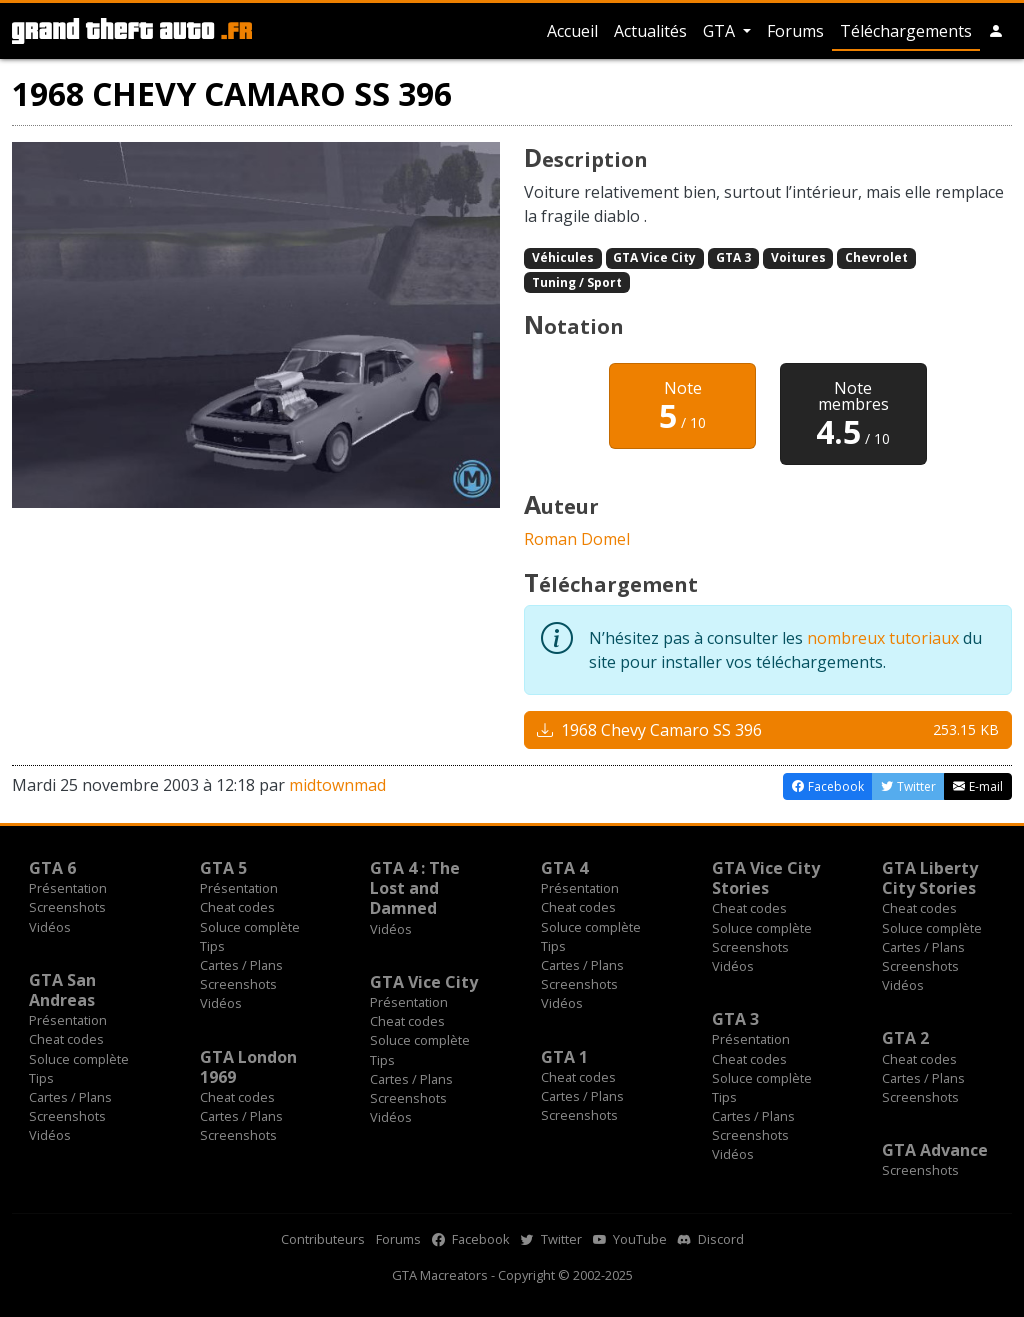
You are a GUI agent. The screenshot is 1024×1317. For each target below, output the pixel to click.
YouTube (630, 1239)
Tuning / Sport (577, 282)
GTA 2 (905, 1038)
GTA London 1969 (248, 1067)
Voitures (798, 257)
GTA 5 (223, 868)
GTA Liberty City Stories (930, 878)
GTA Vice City (654, 257)
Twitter (551, 1239)
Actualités (650, 31)
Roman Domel (577, 539)
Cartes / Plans (241, 965)
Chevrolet (876, 257)
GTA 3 (733, 257)
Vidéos (50, 927)
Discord (711, 1239)
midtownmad (337, 785)
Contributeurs (323, 1239)
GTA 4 (564, 868)
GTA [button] (721, 31)
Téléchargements (906, 31)
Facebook (471, 1239)
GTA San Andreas (62, 990)
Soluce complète (250, 927)
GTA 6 (52, 868)
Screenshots (67, 907)
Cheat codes (237, 907)
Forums (795, 31)
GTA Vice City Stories (766, 878)
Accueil (572, 31)
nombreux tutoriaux (883, 638)
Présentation (68, 888)
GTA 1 (564, 1057)
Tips (212, 946)
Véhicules (563, 257)
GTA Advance (935, 1150)
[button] (996, 31)
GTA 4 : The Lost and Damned (415, 888)
